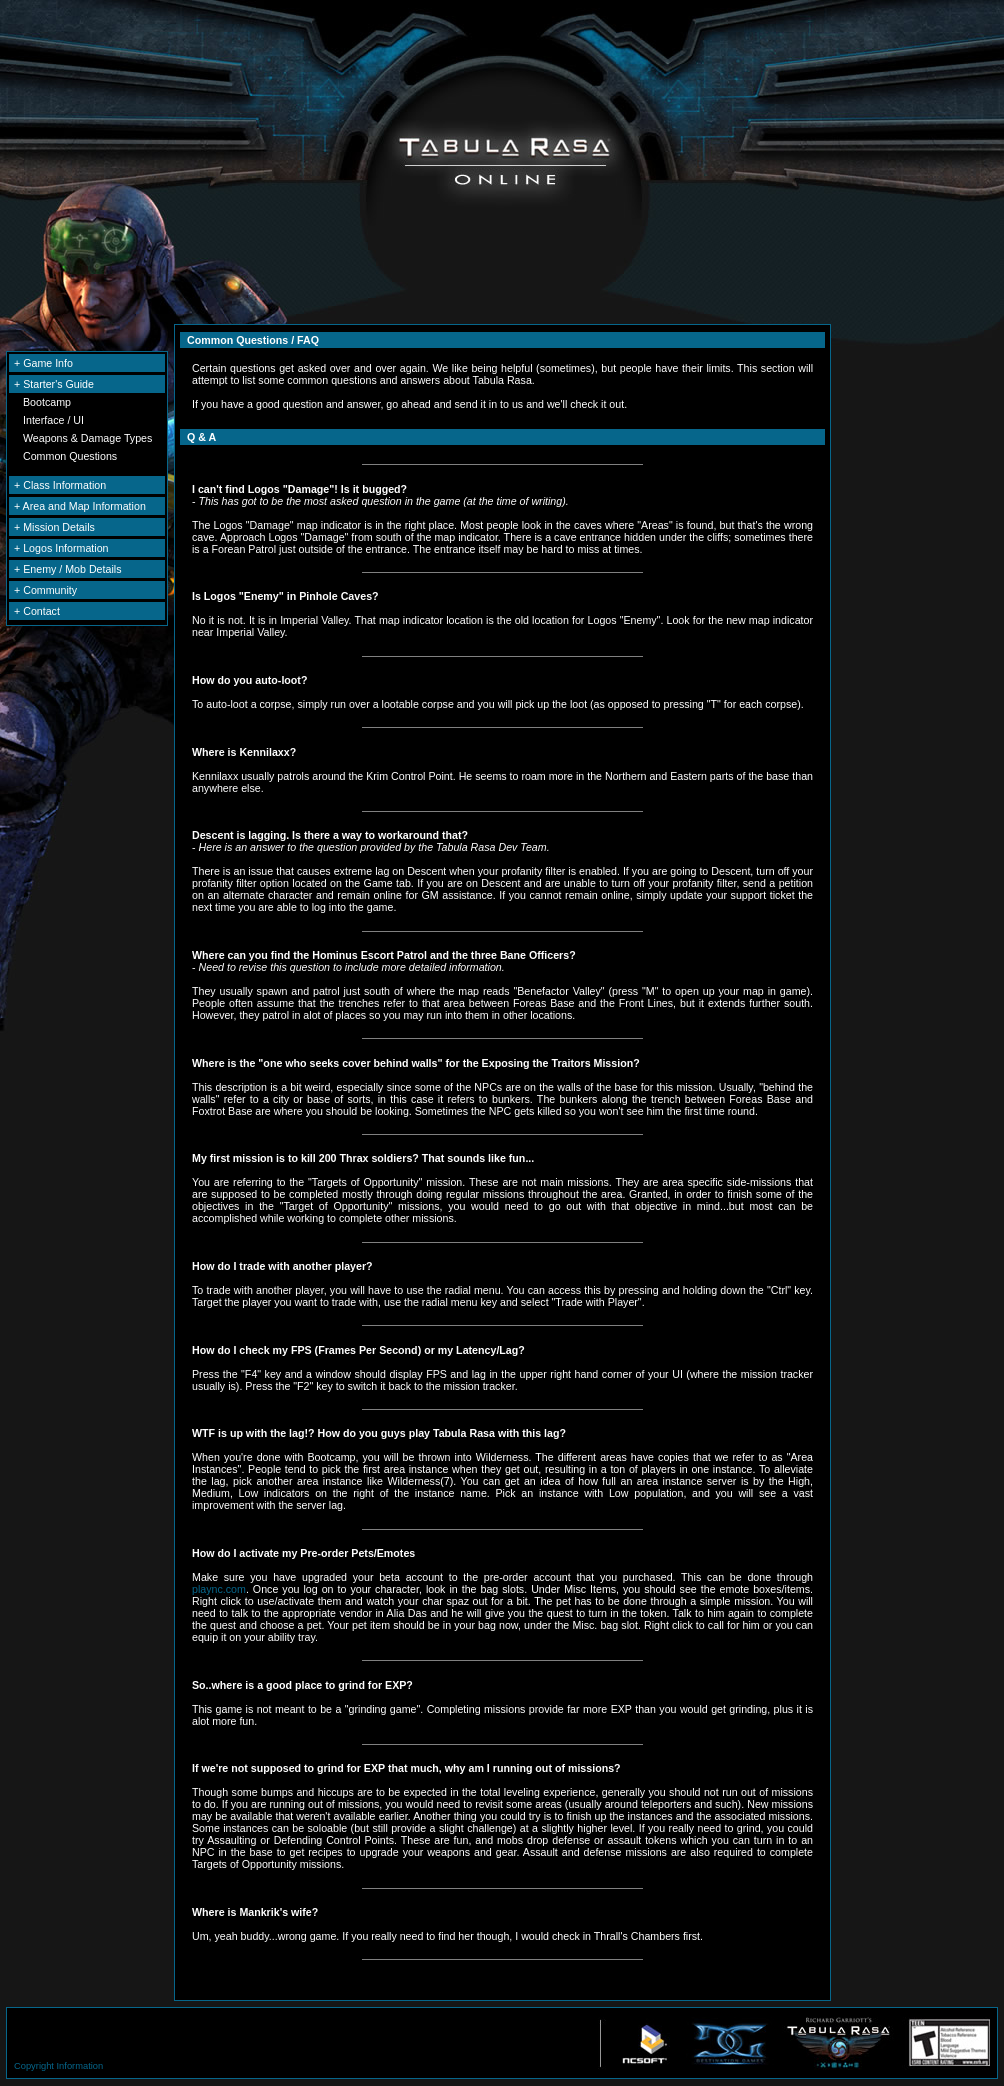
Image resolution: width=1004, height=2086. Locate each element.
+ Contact (37, 611)
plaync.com (219, 1589)
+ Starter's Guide (54, 384)
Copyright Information (58, 2066)
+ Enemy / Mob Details (68, 569)
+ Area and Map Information (80, 506)
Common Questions (70, 456)
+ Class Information (60, 485)
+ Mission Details (54, 527)
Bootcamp (47, 402)
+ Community (45, 590)
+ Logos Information (61, 548)
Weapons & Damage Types (87, 438)
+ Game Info (43, 363)
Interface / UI (53, 420)
